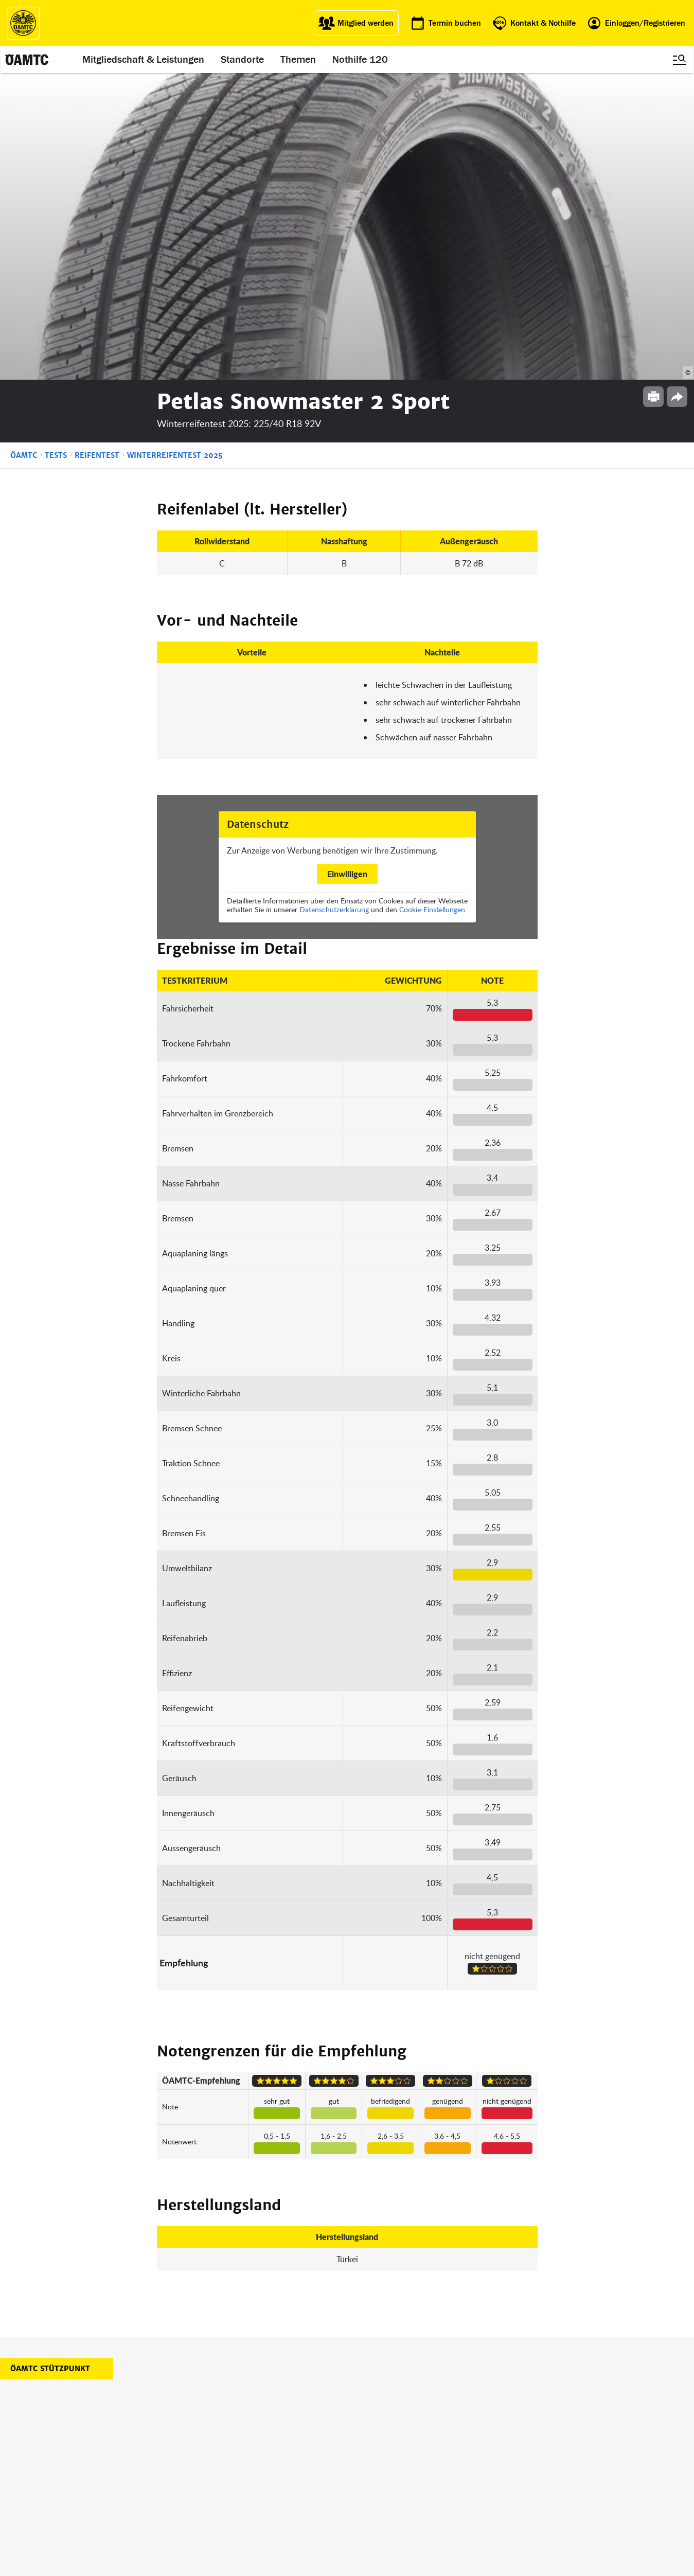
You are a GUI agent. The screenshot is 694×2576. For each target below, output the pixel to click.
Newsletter (367, 2469)
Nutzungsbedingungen (458, 2456)
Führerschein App (305, 2443)
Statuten (436, 2443)
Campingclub (225, 2456)
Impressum (440, 2431)
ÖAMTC (23, 148)
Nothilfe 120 (360, 60)
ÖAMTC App (296, 2431)
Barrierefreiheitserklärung (462, 2506)
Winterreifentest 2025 (175, 148)
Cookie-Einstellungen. (433, 603)
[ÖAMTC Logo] (23, 23)
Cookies (435, 2493)
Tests (56, 148)
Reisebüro (221, 2491)
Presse (361, 2443)
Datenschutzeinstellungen (463, 2481)
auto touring (224, 2431)
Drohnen (291, 2469)
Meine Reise (297, 2456)
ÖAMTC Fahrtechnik (236, 2443)
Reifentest (97, 148)
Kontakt (363, 2481)
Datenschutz (442, 2469)
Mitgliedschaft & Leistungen (144, 60)
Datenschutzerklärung (334, 603)
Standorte (242, 60)
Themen (298, 60)
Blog (357, 2431)
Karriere (363, 2456)
